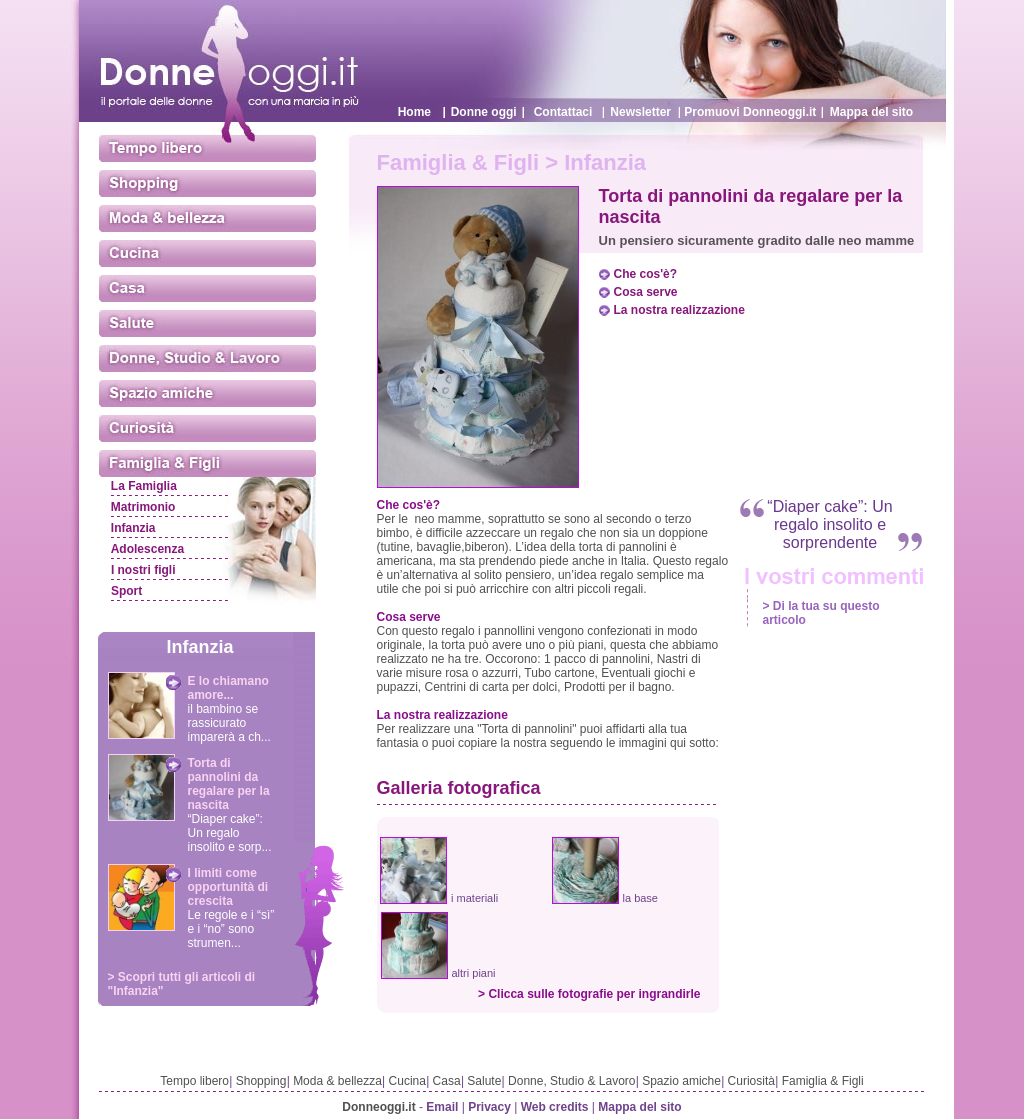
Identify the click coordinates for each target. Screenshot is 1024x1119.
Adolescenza (147, 549)
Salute (484, 1081)
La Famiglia (144, 486)
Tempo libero (194, 1081)
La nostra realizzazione (679, 310)
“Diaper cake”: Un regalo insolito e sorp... (230, 833)
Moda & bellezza (337, 1081)
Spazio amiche (681, 1081)
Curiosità (751, 1081)
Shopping (261, 1081)
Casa (447, 1081)
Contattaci (563, 112)
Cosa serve (646, 292)
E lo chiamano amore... (228, 688)
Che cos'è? (646, 274)
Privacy (489, 1107)
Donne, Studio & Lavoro (571, 1081)
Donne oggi (484, 112)
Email (442, 1107)
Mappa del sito (871, 112)
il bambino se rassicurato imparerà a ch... (229, 723)
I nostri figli (143, 570)
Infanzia (133, 528)
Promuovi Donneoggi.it (750, 112)
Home (414, 112)
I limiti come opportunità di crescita (228, 887)
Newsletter (640, 112)
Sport (126, 591)
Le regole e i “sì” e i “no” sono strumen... (231, 929)
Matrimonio (143, 507)
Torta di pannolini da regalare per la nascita (229, 784)
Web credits (555, 1107)
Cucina (407, 1081)
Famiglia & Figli (823, 1081)
